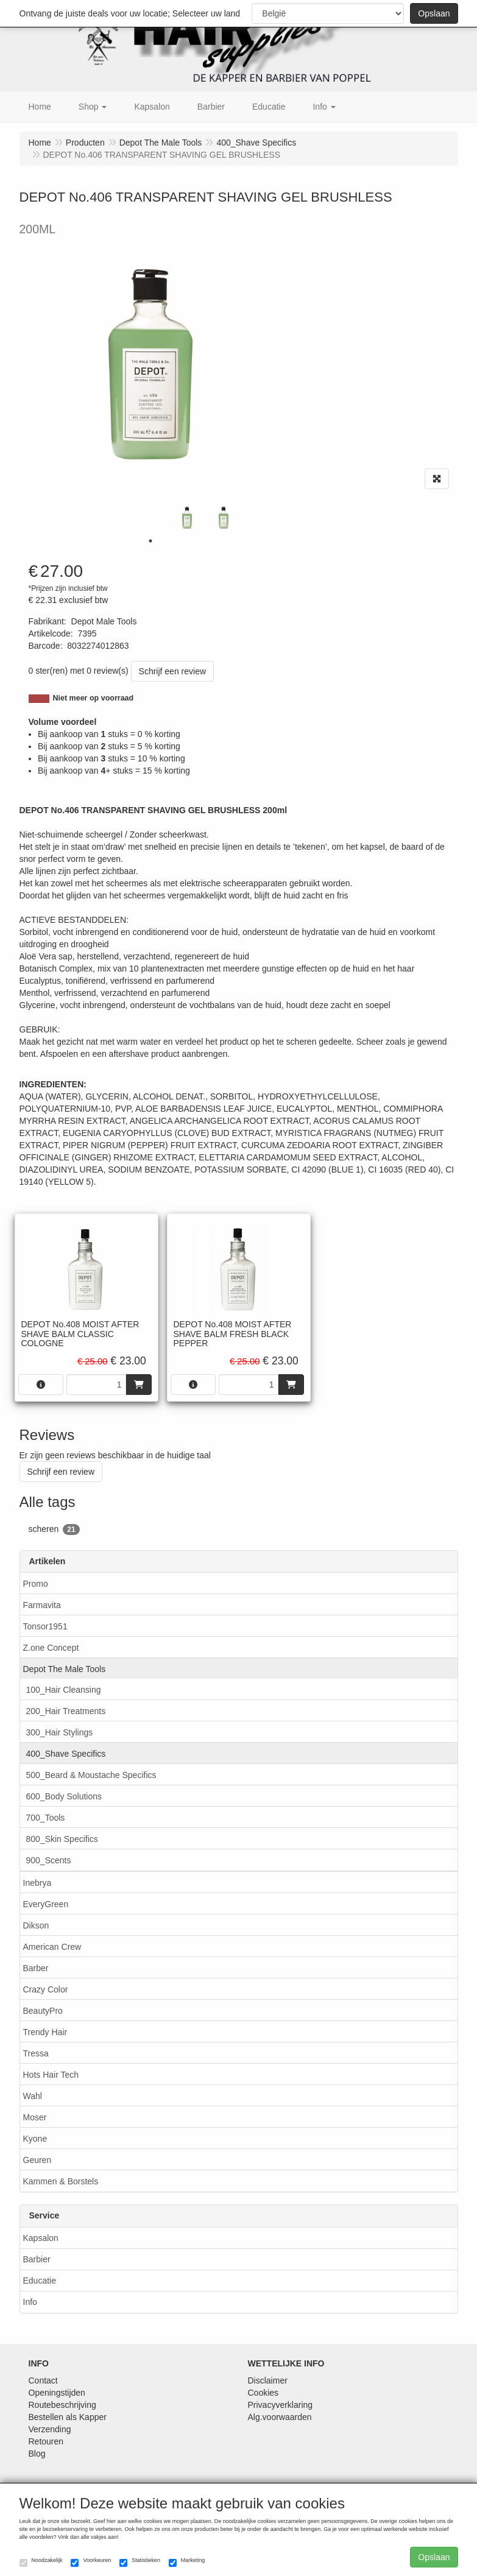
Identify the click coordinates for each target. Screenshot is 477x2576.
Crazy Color (45, 1989)
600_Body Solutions (64, 1796)
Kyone (35, 2139)
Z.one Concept (51, 1648)
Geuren (37, 2160)
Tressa (36, 2053)
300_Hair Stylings (59, 1732)
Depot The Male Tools (64, 1669)
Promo (35, 1584)
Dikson (36, 1925)
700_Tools (45, 1818)
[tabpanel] (187, 518)
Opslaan (434, 13)
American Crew (52, 1947)
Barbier (37, 2259)
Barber (36, 1968)
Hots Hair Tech (51, 2075)
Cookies (263, 2393)
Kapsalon (40, 2238)
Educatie (39, 2280)
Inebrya (37, 1883)
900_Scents (48, 1860)
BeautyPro (43, 2011)
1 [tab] (150, 541)
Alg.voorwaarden (280, 2417)
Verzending (50, 2429)
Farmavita (42, 1605)
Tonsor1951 (45, 1626)
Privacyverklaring (280, 2405)
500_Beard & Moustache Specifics (91, 1775)
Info (30, 2302)
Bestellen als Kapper (68, 2417)
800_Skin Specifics (62, 1839)
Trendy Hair (45, 2032)
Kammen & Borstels (61, 2181)
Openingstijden (57, 2393)
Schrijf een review (173, 671)
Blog (37, 2453)
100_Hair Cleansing (63, 1690)
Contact (43, 2380)
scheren (54, 1529)
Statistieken (139, 2562)
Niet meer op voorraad (93, 698)
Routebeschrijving (62, 2405)
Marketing (187, 2562)
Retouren (46, 2441)
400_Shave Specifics (66, 1754)
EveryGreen (46, 1904)
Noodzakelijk (41, 2562)
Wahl (32, 2096)
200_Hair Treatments (66, 1711)
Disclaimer (268, 2380)
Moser (35, 2117)
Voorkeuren (91, 2562)
